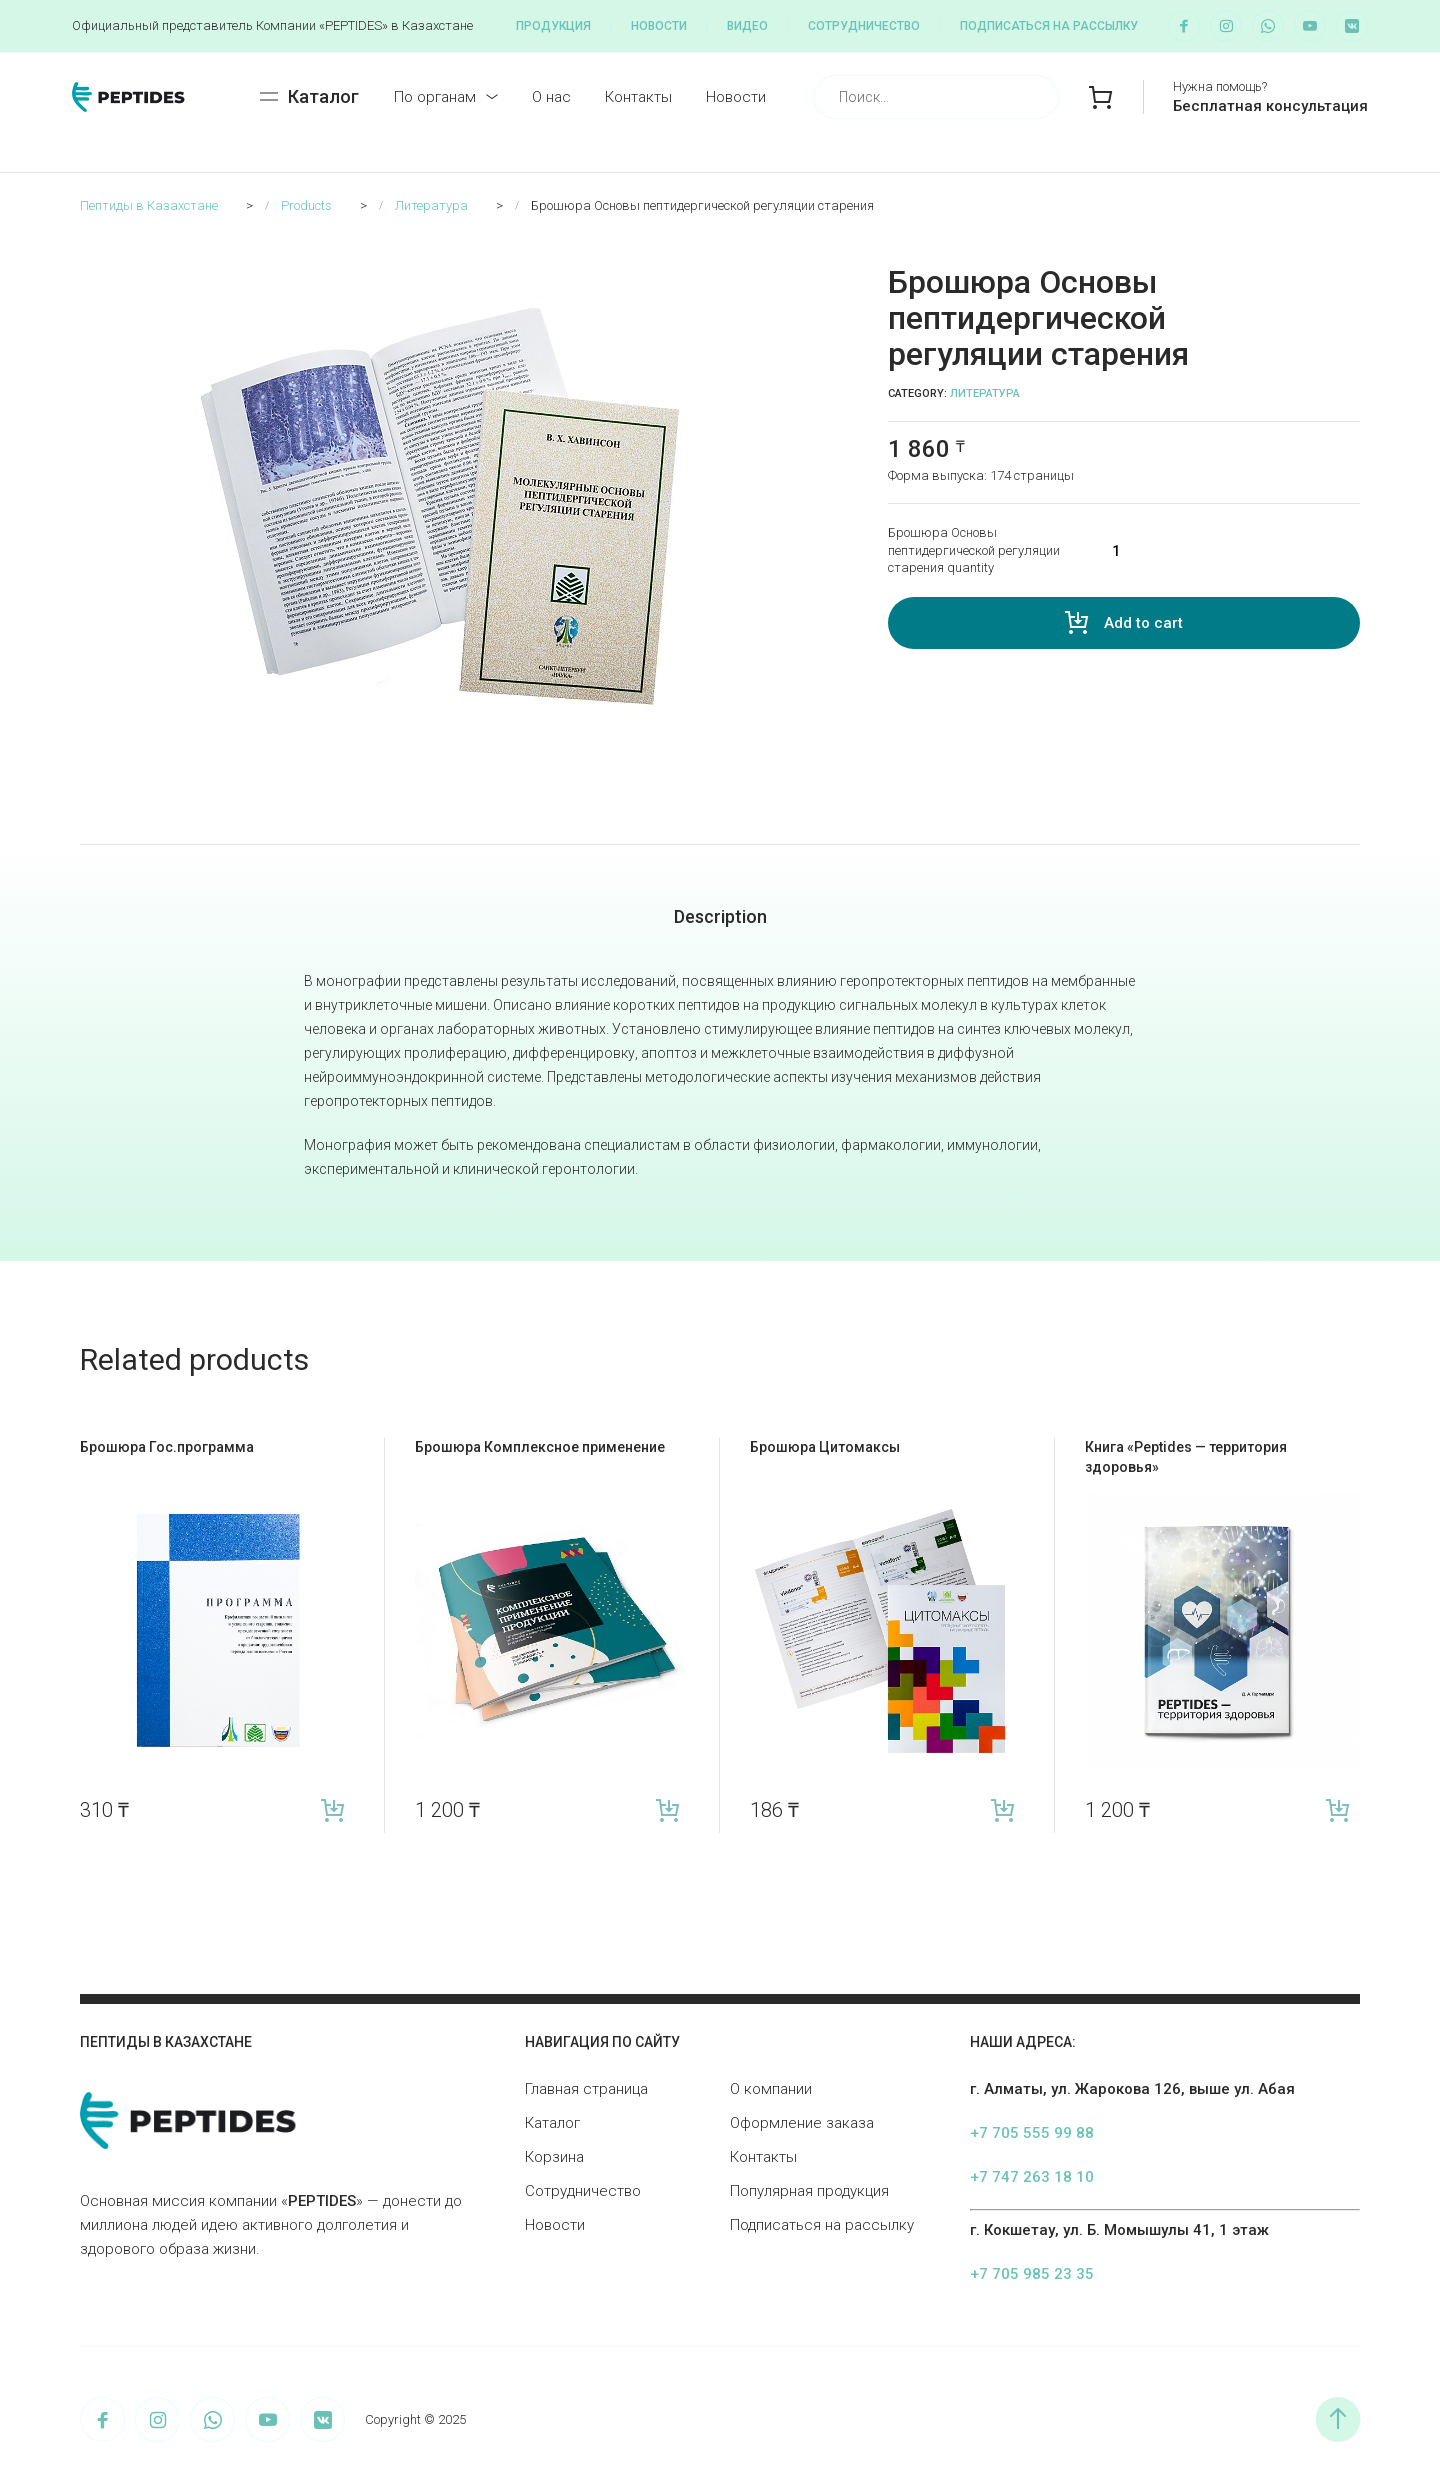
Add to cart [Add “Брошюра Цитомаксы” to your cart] (1002, 1810)
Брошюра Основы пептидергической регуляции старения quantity (974, 550)
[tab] (720, 917)
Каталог (552, 2123)
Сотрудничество (864, 26)
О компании (771, 2089)
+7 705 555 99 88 (1032, 2133)
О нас (551, 97)
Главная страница (586, 2089)
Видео (747, 26)
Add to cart (1143, 623)
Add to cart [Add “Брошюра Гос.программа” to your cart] (332, 1810)
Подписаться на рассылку (1049, 26)
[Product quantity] (1223, 551)
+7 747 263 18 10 (1032, 2177)
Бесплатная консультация (1270, 106)
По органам (435, 97)
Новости (659, 26)
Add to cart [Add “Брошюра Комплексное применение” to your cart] (667, 1810)
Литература (985, 393)
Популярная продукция (809, 2191)
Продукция (553, 26)
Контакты (638, 97)
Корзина (554, 2157)
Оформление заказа (802, 2123)
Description (720, 916)
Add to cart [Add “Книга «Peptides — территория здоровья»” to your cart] (1337, 1810)
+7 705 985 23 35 (1032, 2274)
